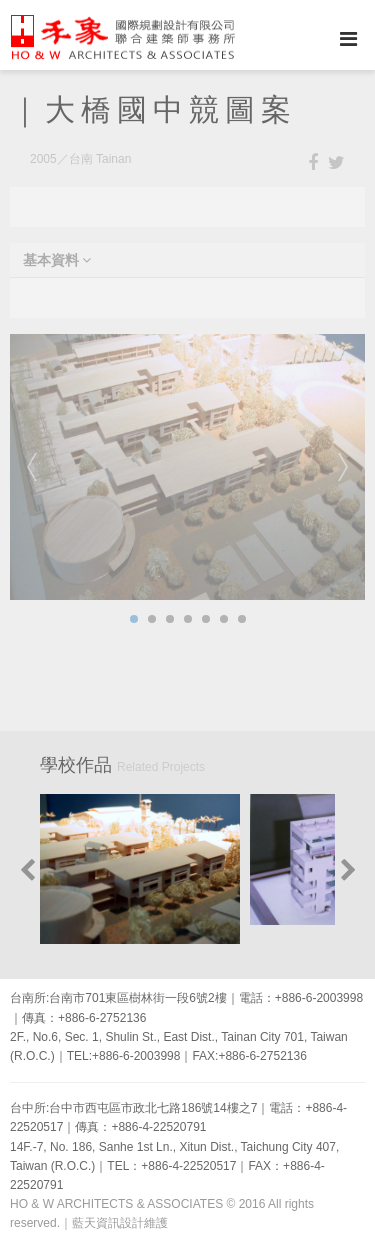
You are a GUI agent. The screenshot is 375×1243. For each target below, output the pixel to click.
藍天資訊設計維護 (120, 1223)
